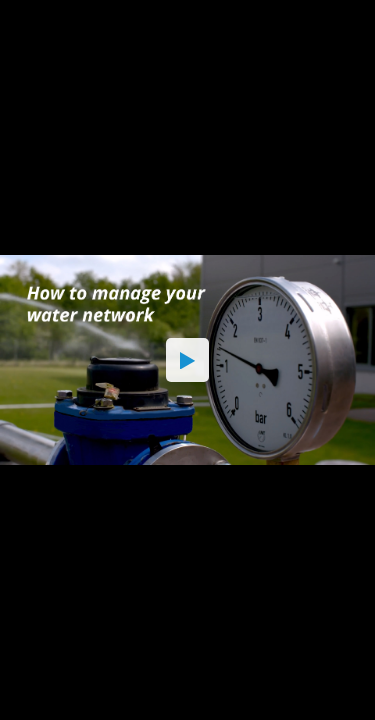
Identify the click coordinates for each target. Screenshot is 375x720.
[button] (188, 360)
